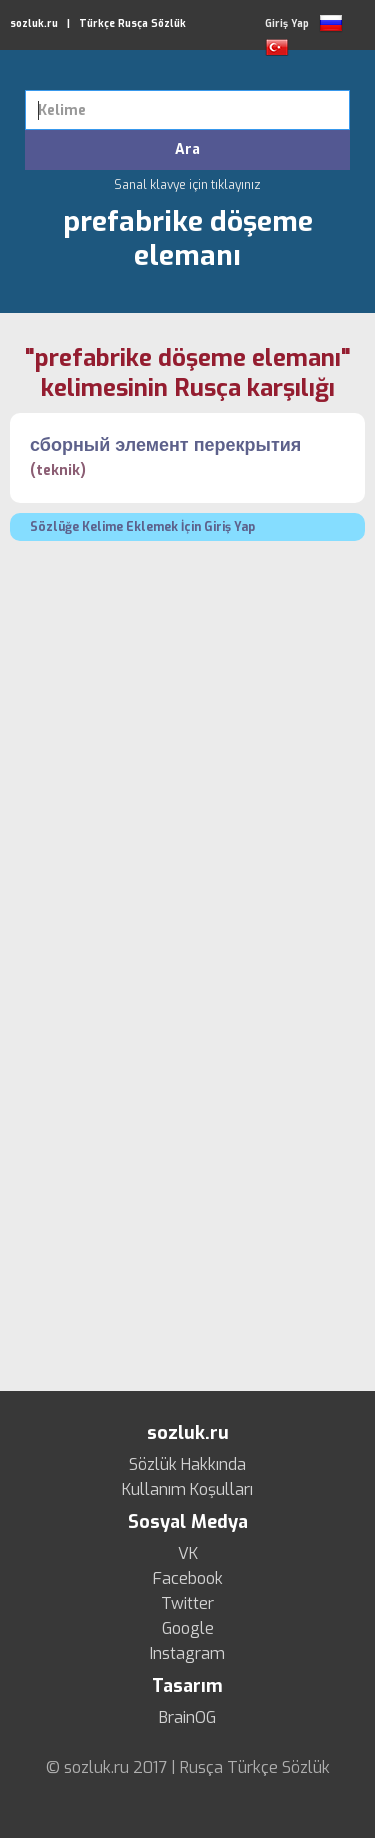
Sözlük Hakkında (187, 1465)
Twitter (187, 1604)
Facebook (188, 1579)
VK (188, 1554)
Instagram (187, 1654)
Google (188, 1629)
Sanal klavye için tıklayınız (187, 185)
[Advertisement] (187, 748)
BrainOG (187, 1718)
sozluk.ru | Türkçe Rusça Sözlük (98, 23)
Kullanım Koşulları (187, 1490)
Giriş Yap (287, 23)
